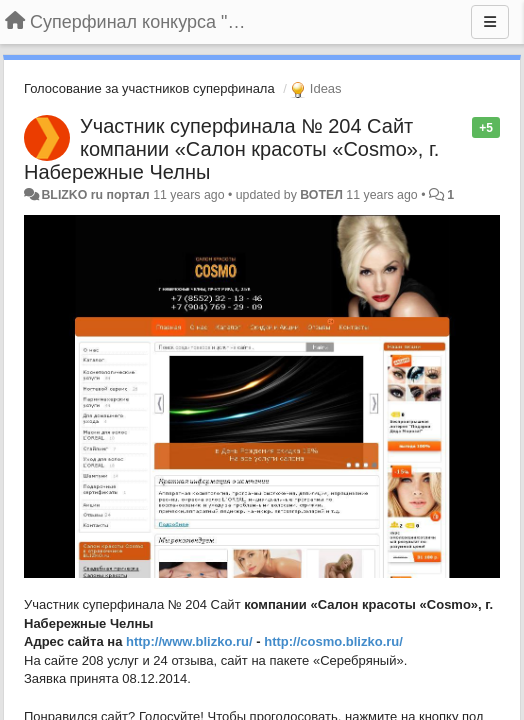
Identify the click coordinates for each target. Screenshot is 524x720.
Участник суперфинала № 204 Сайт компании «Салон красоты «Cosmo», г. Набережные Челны (231, 149)
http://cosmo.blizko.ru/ (333, 641)
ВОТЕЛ (321, 195)
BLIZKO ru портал (95, 195)
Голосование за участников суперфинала (149, 88)
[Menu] (490, 22)
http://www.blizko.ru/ (189, 641)
